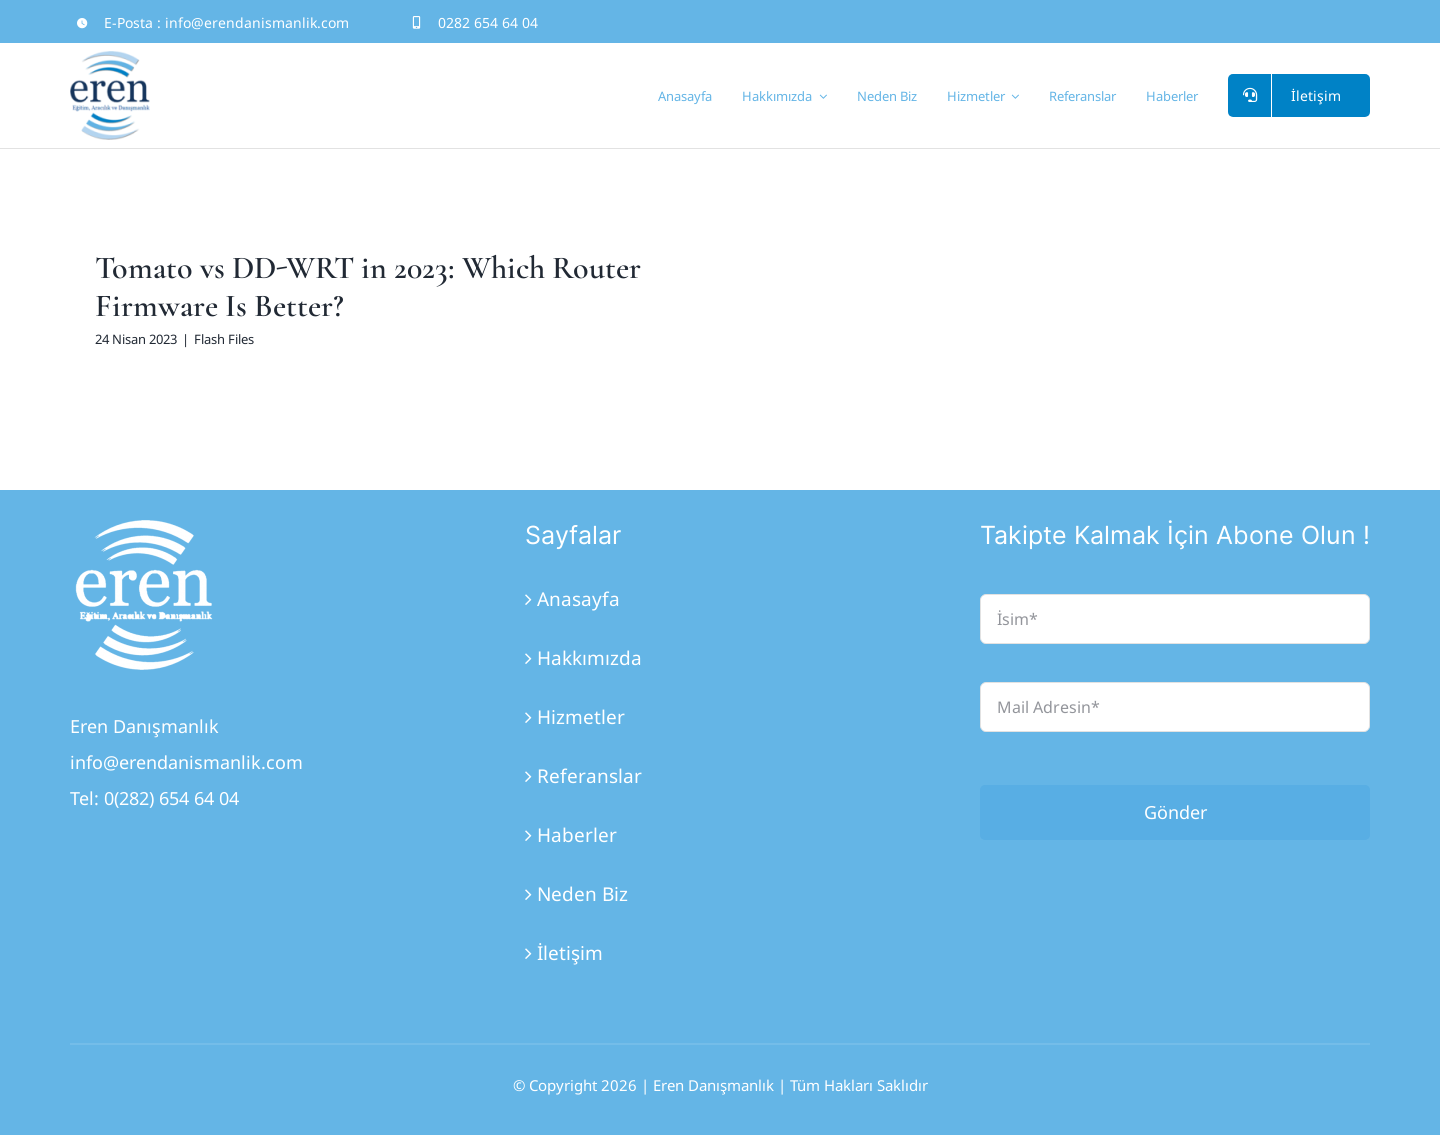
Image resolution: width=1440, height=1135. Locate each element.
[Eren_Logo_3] (145, 529)
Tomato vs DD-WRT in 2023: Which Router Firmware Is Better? (368, 286)
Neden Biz (582, 894)
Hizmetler (581, 717)
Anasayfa (578, 599)
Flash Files (224, 339)
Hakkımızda (589, 658)
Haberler (577, 835)
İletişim (570, 953)
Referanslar (589, 776)
